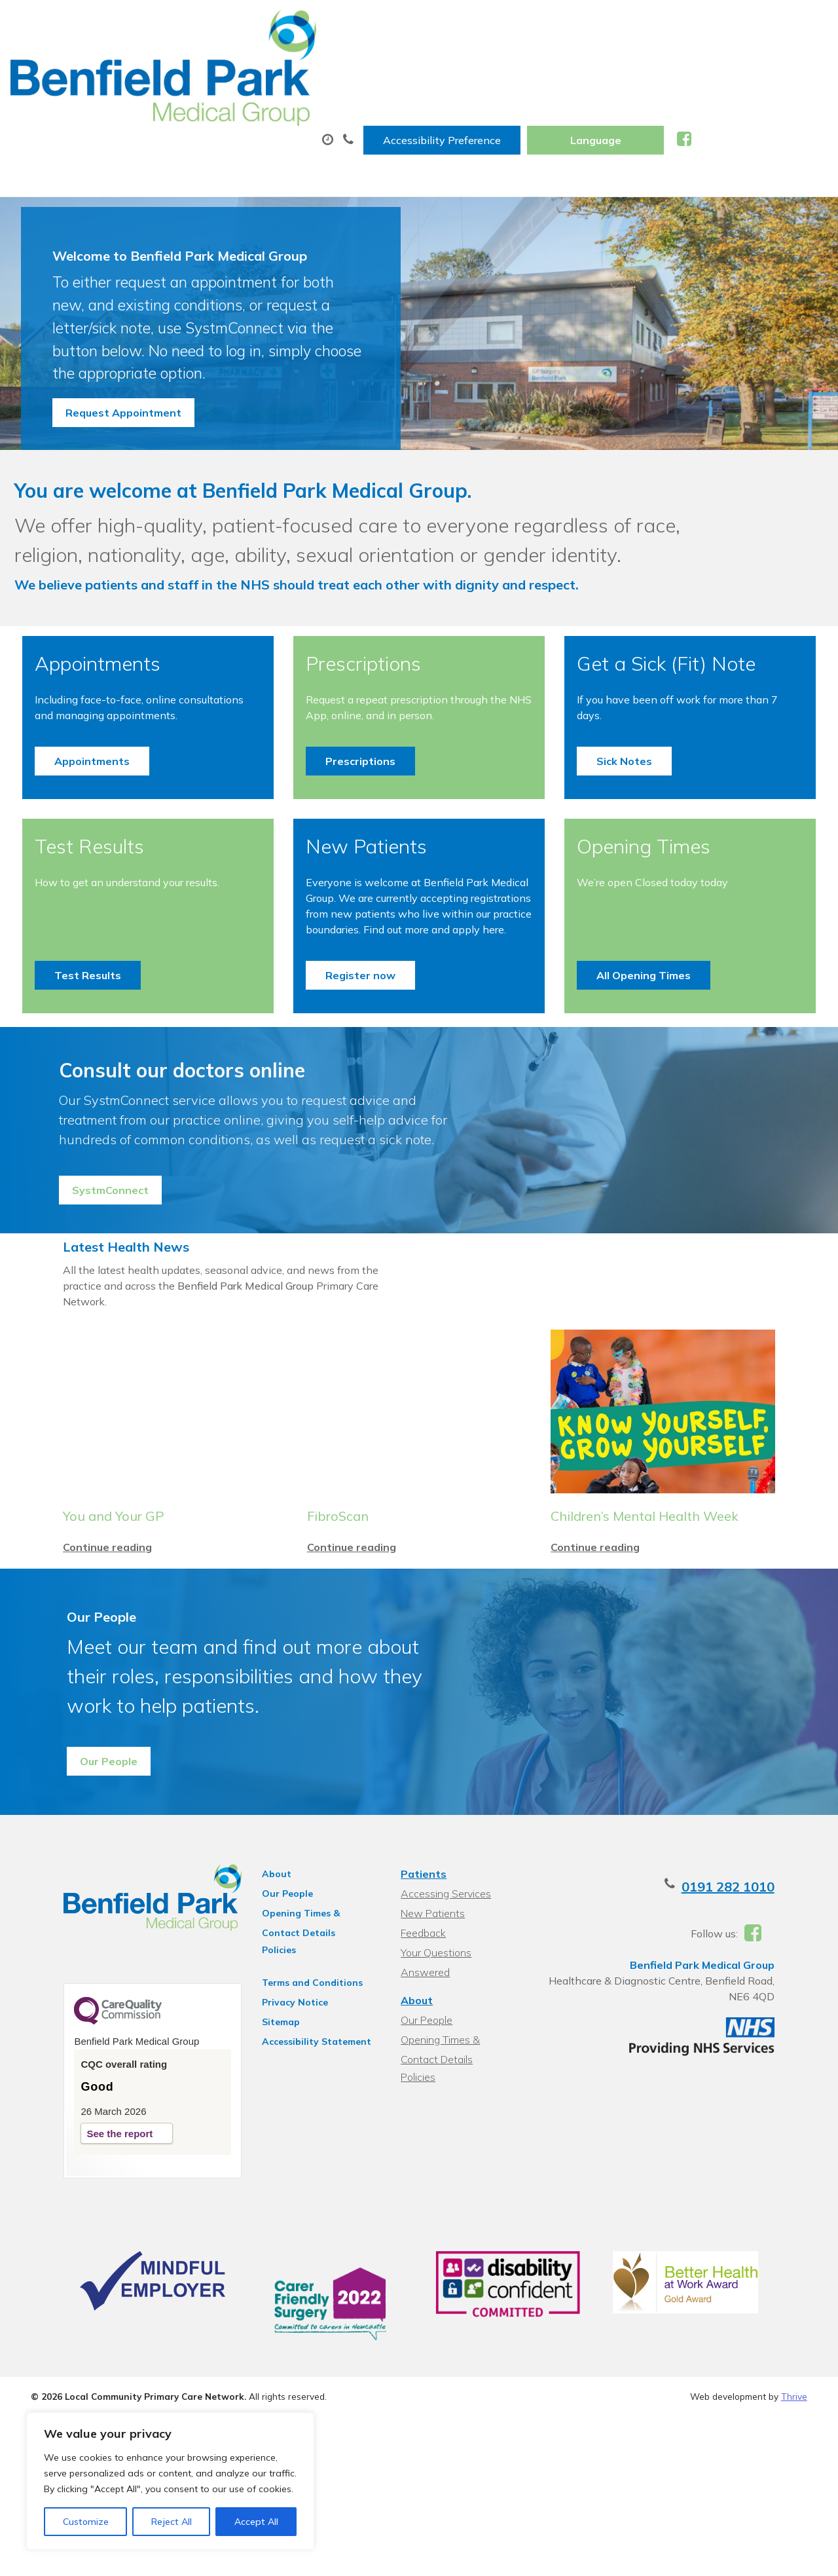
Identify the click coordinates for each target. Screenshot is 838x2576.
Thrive (794, 2556)
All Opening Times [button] (640, 1048)
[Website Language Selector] (731, 24)
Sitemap (266, 2164)
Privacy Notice (280, 2144)
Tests (533, 64)
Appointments (309, 64)
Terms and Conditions (297, 2125)
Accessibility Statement (302, 2184)
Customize (86, 2522)
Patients (422, 2016)
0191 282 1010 (760, 2029)
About (191, 64)
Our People (273, 2036)
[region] (170, 2481)
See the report (87, 2282)
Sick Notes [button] (621, 818)
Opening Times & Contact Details (306, 2057)
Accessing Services (444, 2035)
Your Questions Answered (460, 2094)
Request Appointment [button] (123, 401)
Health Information (224, 110)
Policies (264, 2092)
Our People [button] (93, 1903)
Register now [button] (363, 1048)
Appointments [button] (100, 818)
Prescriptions (437, 64)
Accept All (256, 2522)
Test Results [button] (96, 1048)
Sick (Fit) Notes (634, 64)
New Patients (757, 64)
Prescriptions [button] (363, 818)
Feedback (422, 2074)
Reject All (171, 2522)
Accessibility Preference (578, 24)
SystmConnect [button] (102, 1289)
